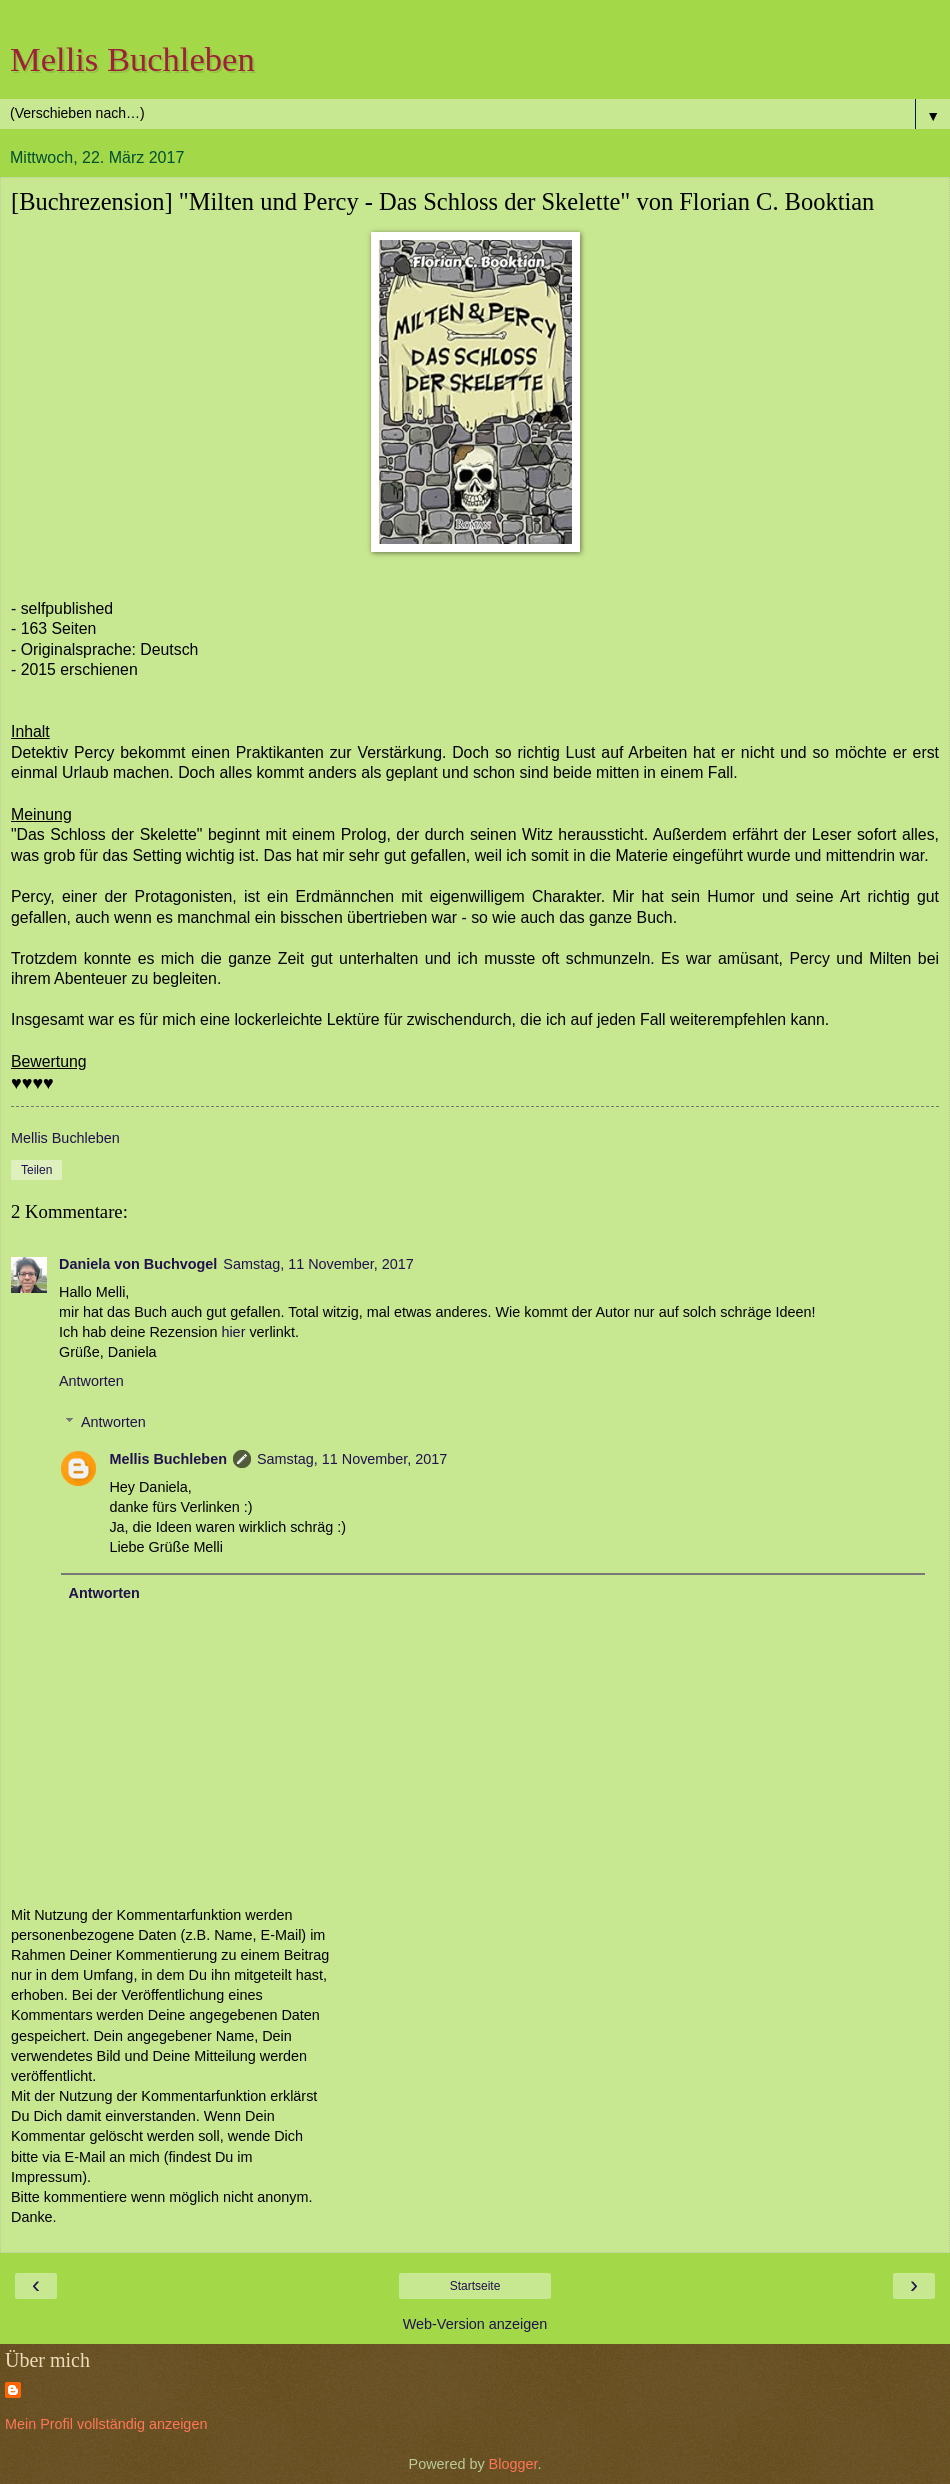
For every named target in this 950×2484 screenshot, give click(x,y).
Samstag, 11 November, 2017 (318, 1264)
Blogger (513, 2464)
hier (233, 1332)
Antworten (91, 1381)
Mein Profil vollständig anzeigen (106, 2424)
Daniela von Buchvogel (138, 1264)
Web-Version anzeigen (475, 2324)
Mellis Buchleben (132, 59)
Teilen (36, 1170)
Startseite (475, 2286)
